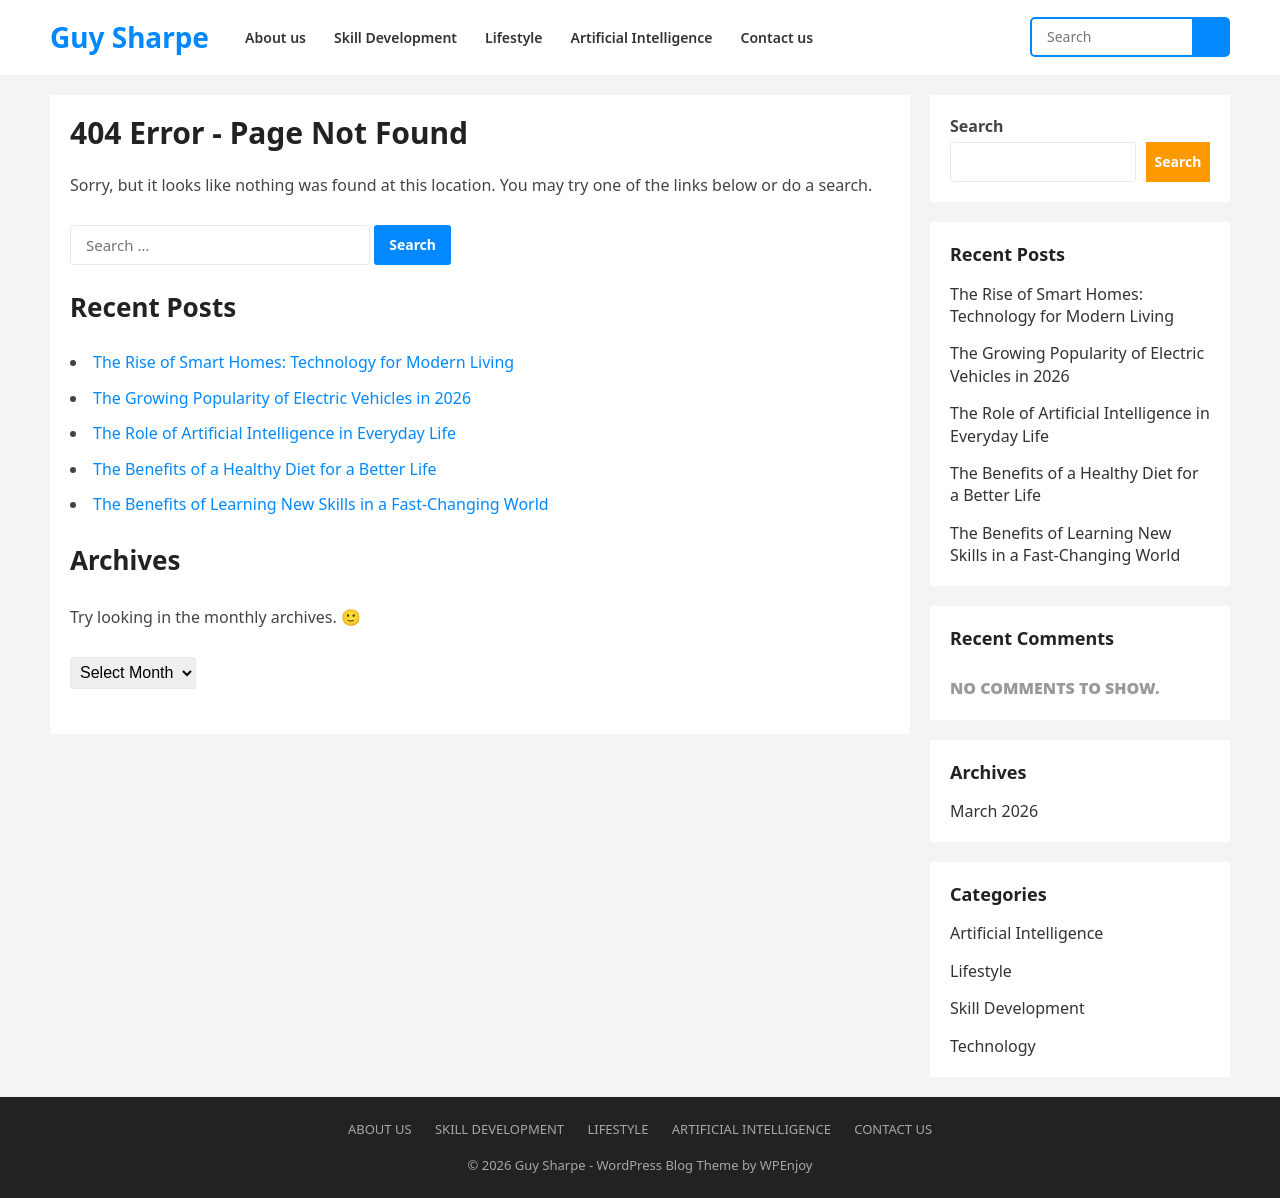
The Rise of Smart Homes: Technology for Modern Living (303, 362)
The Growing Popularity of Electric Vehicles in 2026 (282, 398)
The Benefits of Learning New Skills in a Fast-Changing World (321, 504)
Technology (993, 1046)
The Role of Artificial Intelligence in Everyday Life (274, 433)
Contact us (893, 1129)
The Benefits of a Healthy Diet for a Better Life (265, 469)
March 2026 (994, 811)
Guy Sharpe (129, 37)
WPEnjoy (786, 1165)
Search (976, 126)
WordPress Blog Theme (667, 1165)
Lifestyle (981, 971)
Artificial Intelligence (1026, 933)
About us (380, 1129)
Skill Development (1017, 1008)
